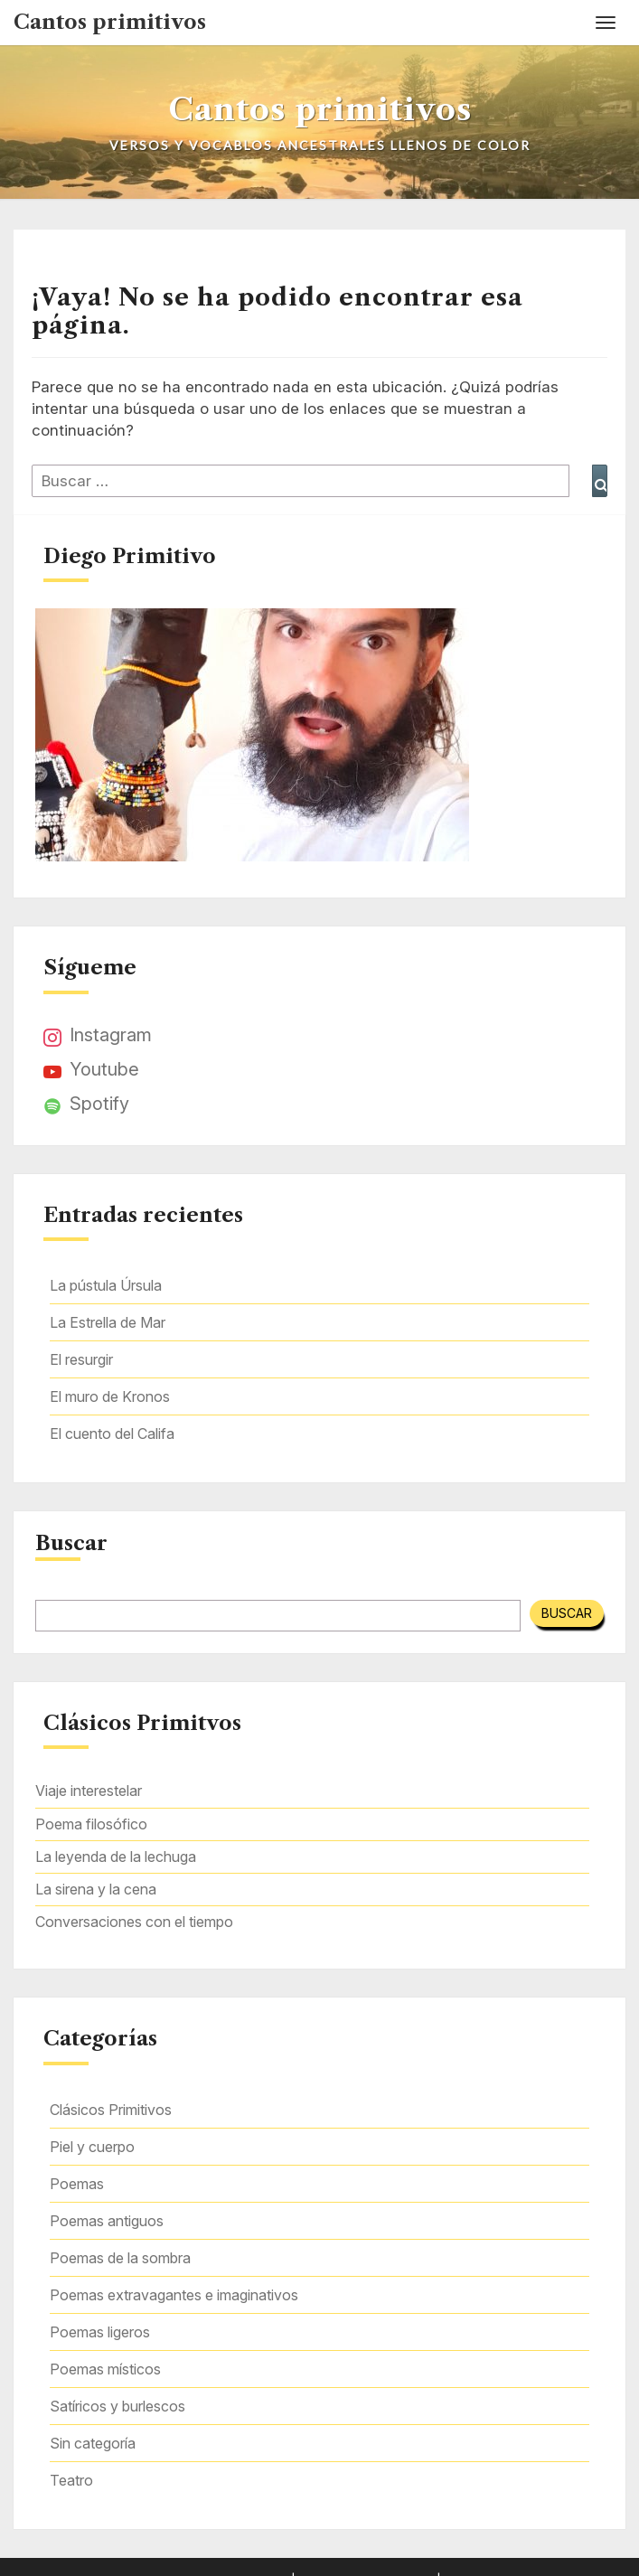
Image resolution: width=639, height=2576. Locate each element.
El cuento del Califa (112, 1433)
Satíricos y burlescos (117, 2406)
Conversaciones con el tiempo (134, 1922)
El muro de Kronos (110, 1396)
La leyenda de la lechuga (115, 1856)
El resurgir (81, 1359)
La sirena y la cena (95, 1889)
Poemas (77, 2184)
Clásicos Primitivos (111, 2110)
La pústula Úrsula (106, 1285)
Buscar (71, 1544)
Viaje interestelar (88, 1791)
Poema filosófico (91, 1824)
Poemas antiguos (107, 2221)
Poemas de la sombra (120, 2258)
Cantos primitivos (110, 22)
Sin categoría (93, 2443)
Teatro (71, 2480)
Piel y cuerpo (92, 2147)
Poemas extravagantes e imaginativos (174, 2295)
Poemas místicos (105, 2369)
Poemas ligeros (100, 2332)
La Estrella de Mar (107, 1322)
